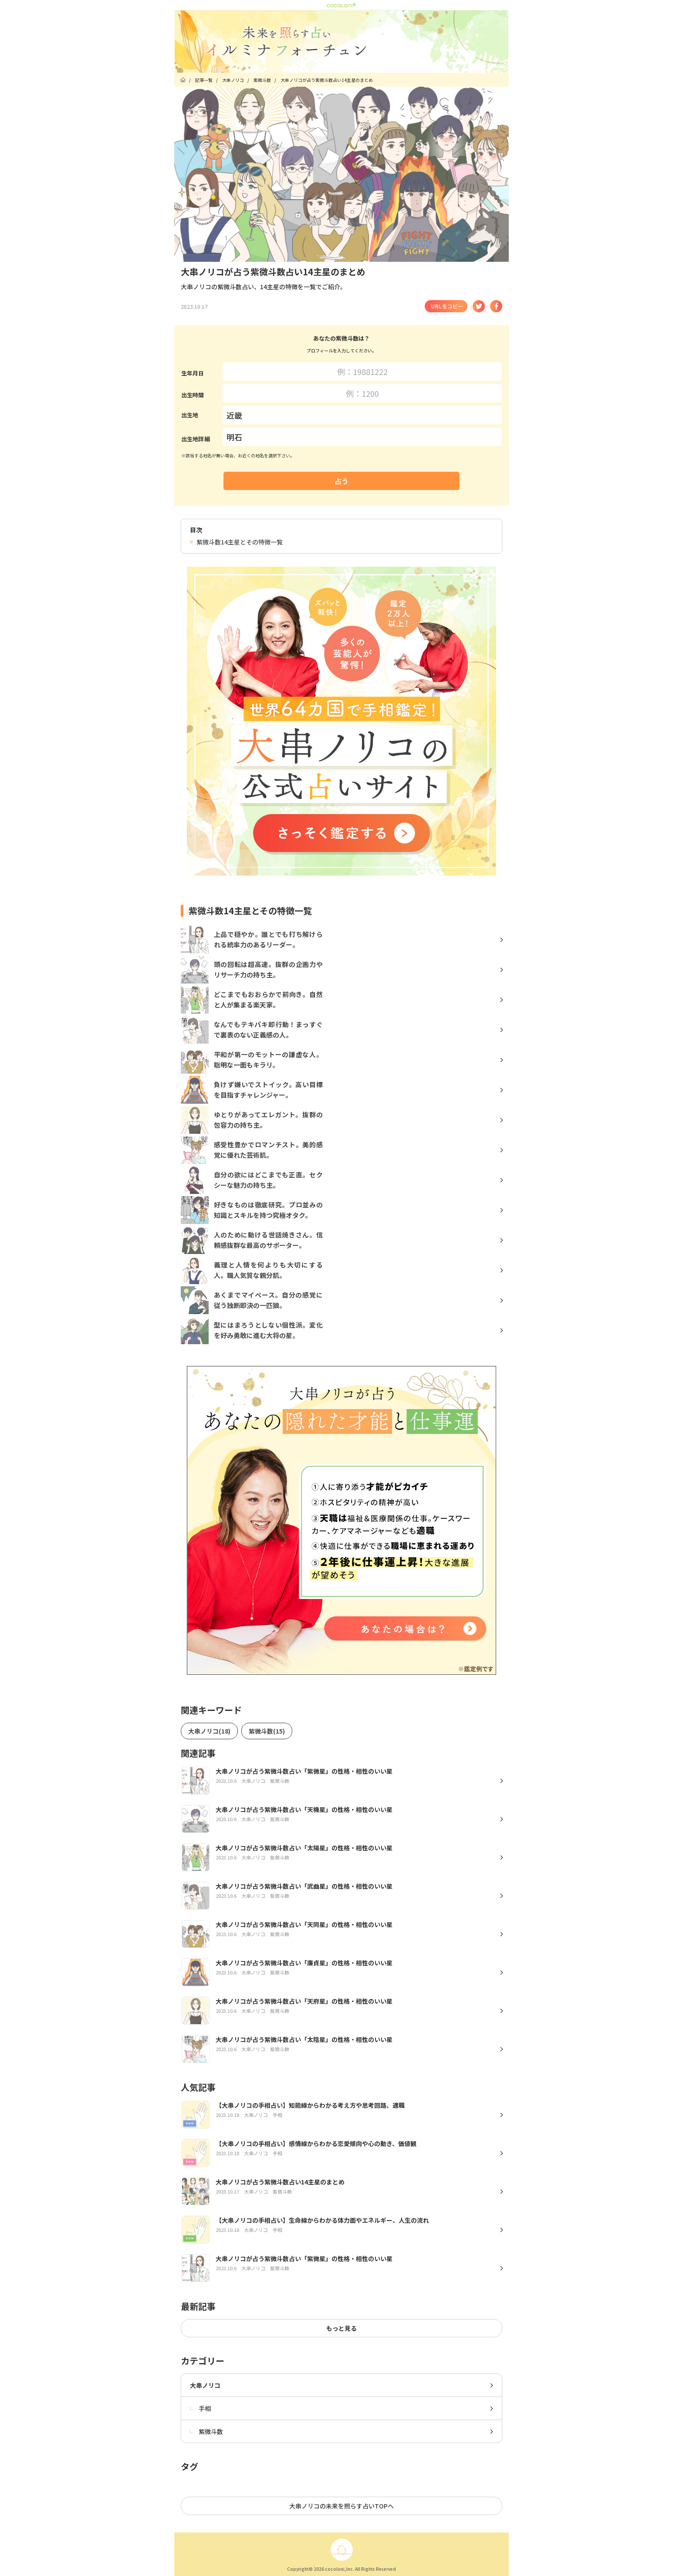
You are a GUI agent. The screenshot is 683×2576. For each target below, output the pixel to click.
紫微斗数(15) (267, 1731)
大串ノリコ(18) (209, 1731)
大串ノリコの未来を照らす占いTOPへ (341, 2506)
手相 (200, 2408)
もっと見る (341, 2328)
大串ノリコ (205, 2385)
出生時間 (192, 395)
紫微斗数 (206, 2431)
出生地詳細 (195, 439)
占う (341, 481)
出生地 (189, 415)
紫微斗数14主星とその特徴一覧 (236, 542)
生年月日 (192, 373)
